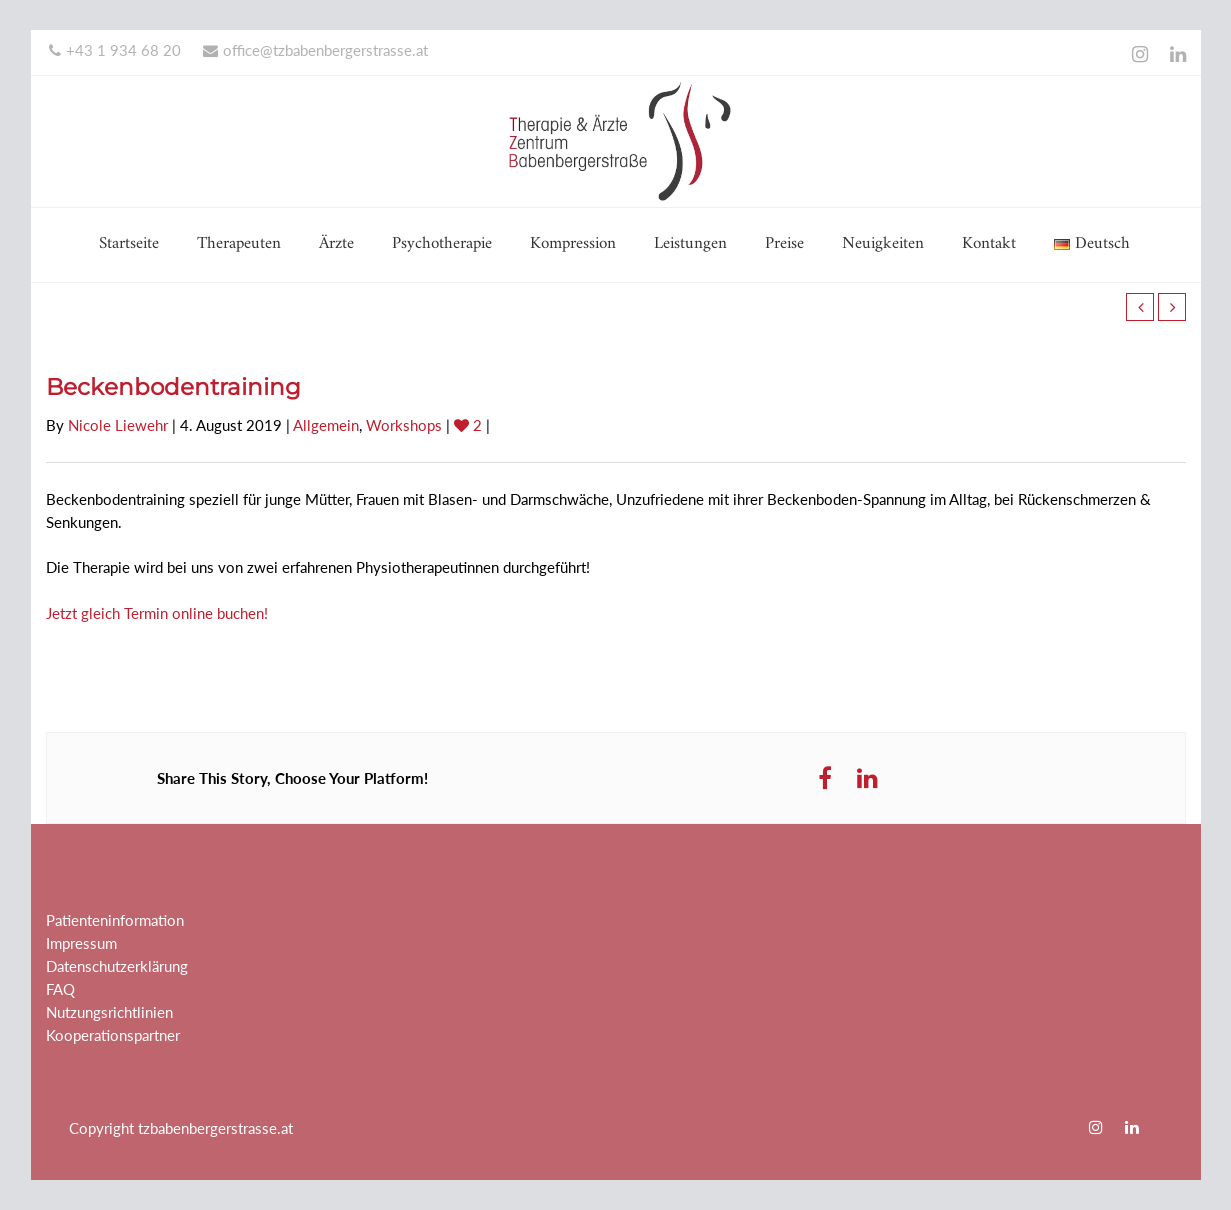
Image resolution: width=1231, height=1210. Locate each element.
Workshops (404, 425)
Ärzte (336, 244)
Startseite (129, 244)
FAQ (60, 989)
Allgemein (326, 425)
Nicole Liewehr (118, 425)
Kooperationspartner (113, 1035)
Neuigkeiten (883, 244)
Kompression (573, 244)
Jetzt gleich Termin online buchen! (157, 613)
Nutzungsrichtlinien (109, 1012)
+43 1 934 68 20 (115, 50)
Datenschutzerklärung (117, 966)
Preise (784, 244)
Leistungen (690, 244)
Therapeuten (239, 244)
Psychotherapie (442, 244)
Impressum (81, 943)
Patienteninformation (115, 920)
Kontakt (989, 244)
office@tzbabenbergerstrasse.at (315, 50)
